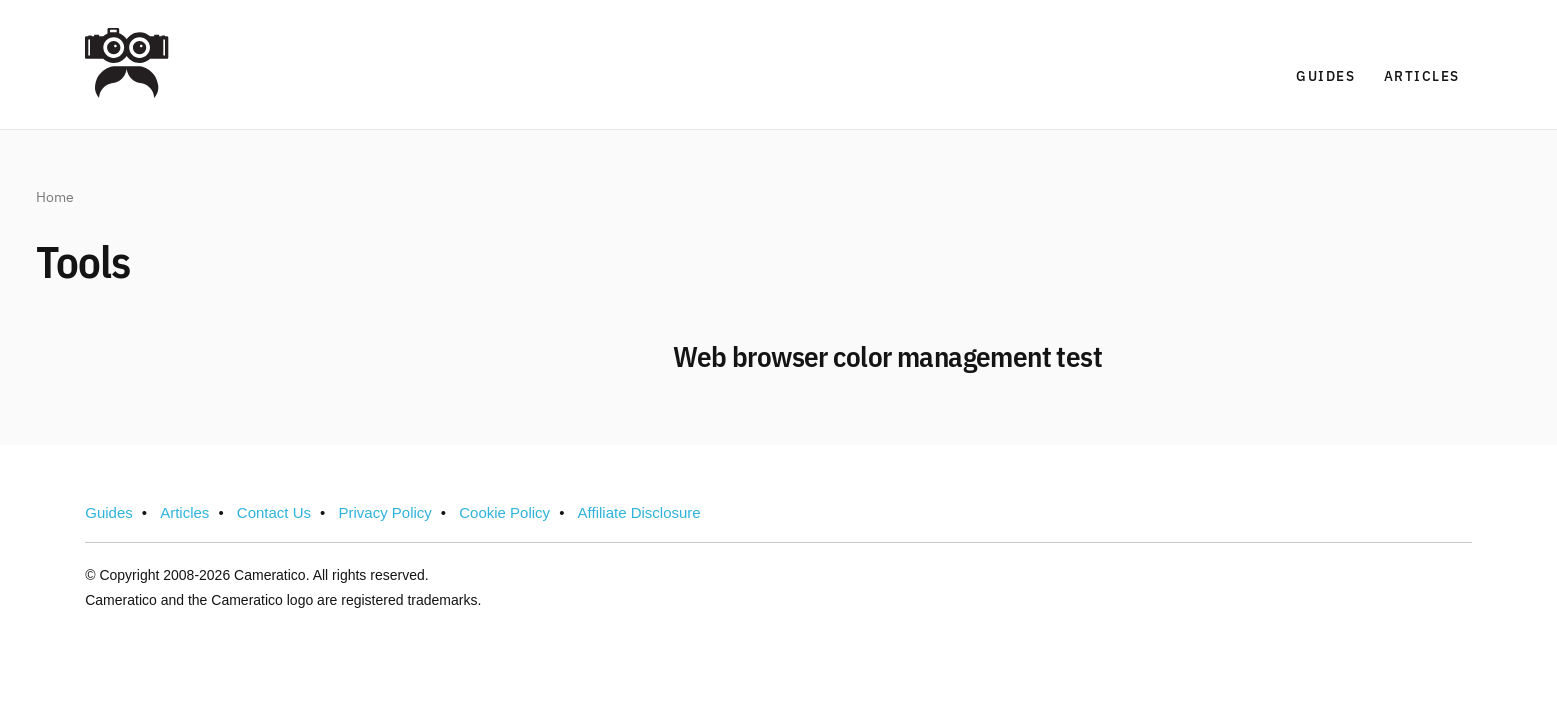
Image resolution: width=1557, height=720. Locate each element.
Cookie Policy (504, 512)
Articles (1422, 76)
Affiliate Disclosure (639, 512)
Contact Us (274, 512)
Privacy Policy (384, 512)
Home (55, 198)
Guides (1325, 76)
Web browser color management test (887, 359)
